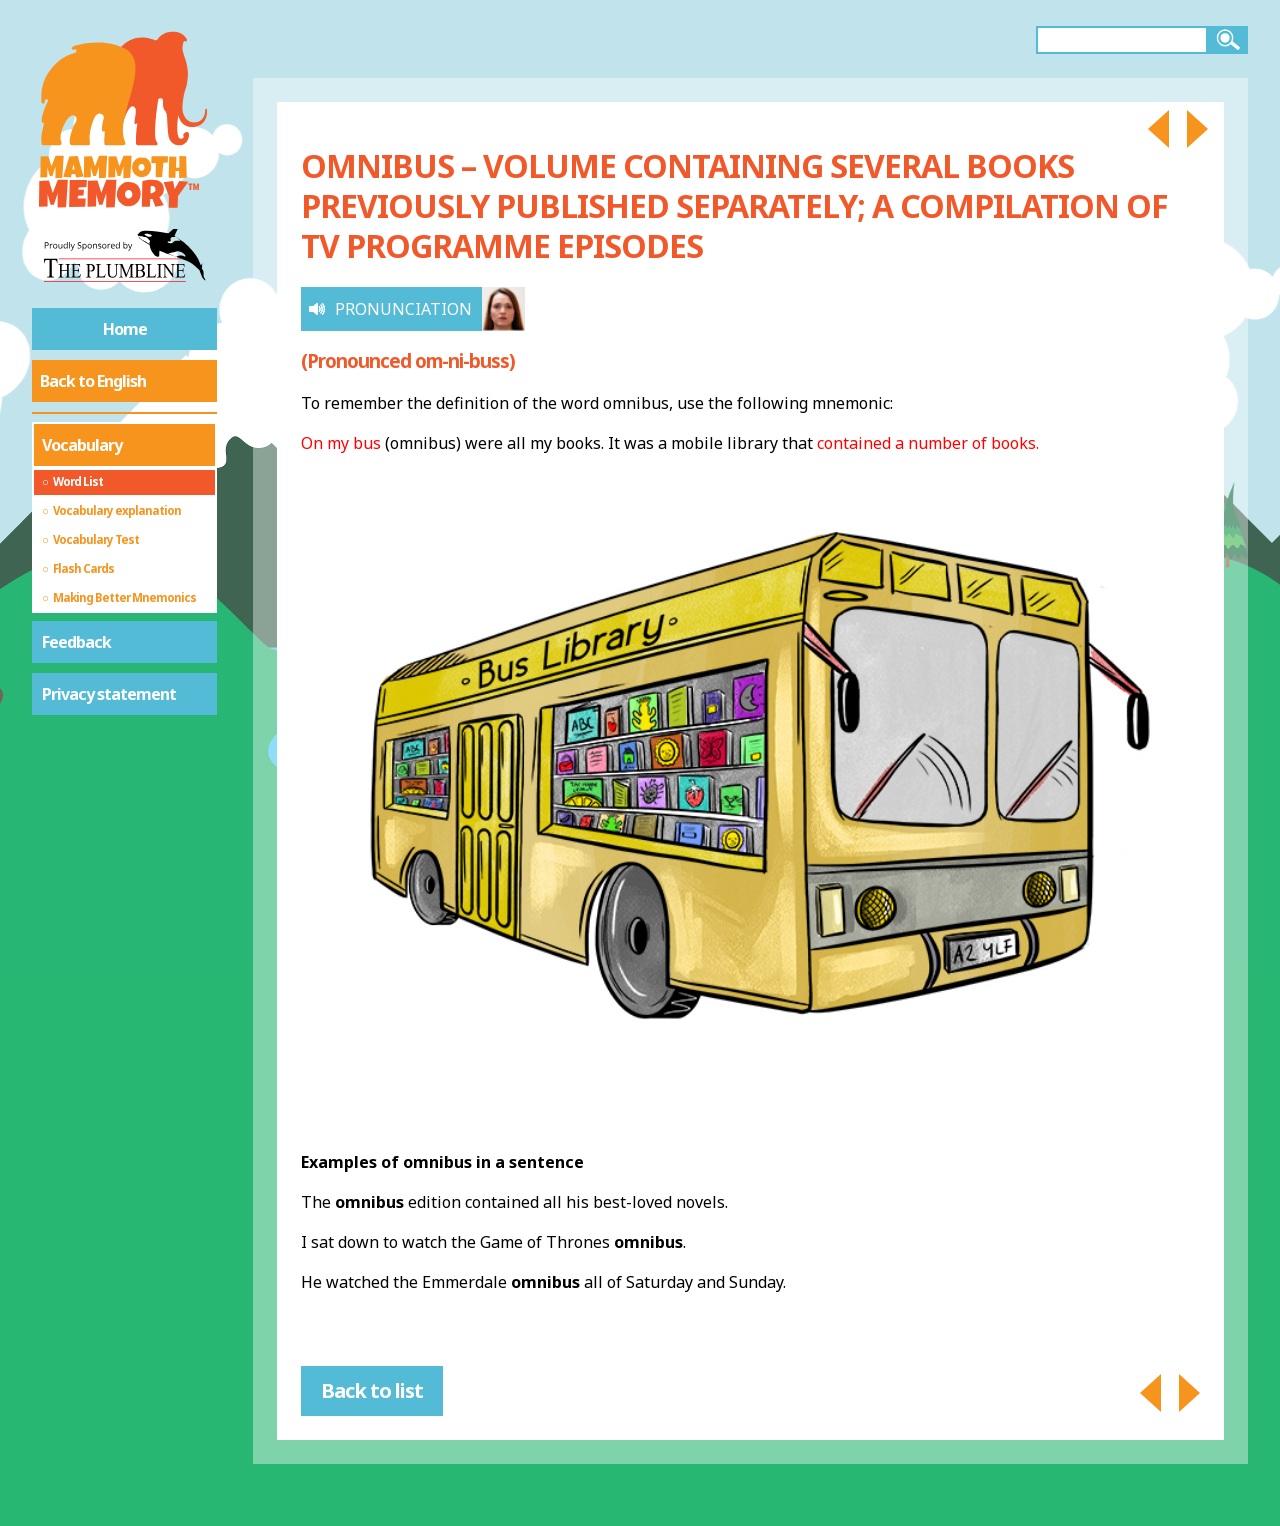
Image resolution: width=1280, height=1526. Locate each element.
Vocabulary (82, 445)
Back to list (372, 1390)
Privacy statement (109, 694)
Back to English (93, 381)
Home (125, 329)
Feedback (76, 642)
